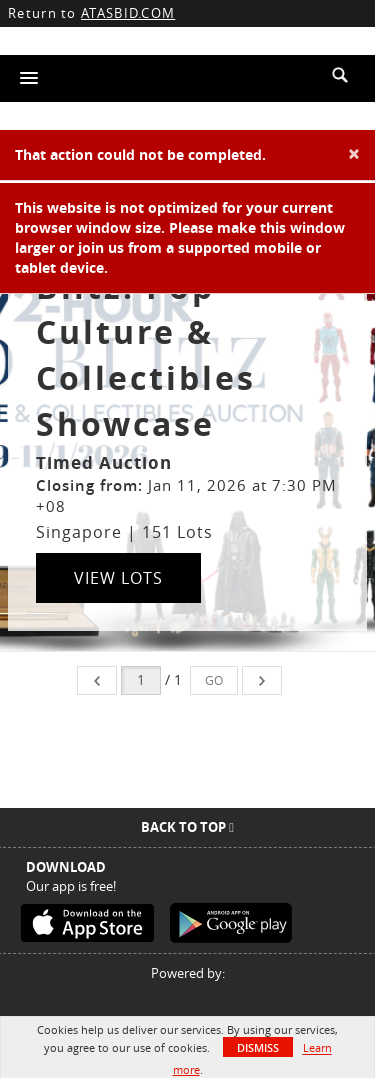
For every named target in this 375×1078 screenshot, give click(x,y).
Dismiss (258, 1047)
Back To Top (187, 827)
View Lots (118, 578)
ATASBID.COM (128, 13)
